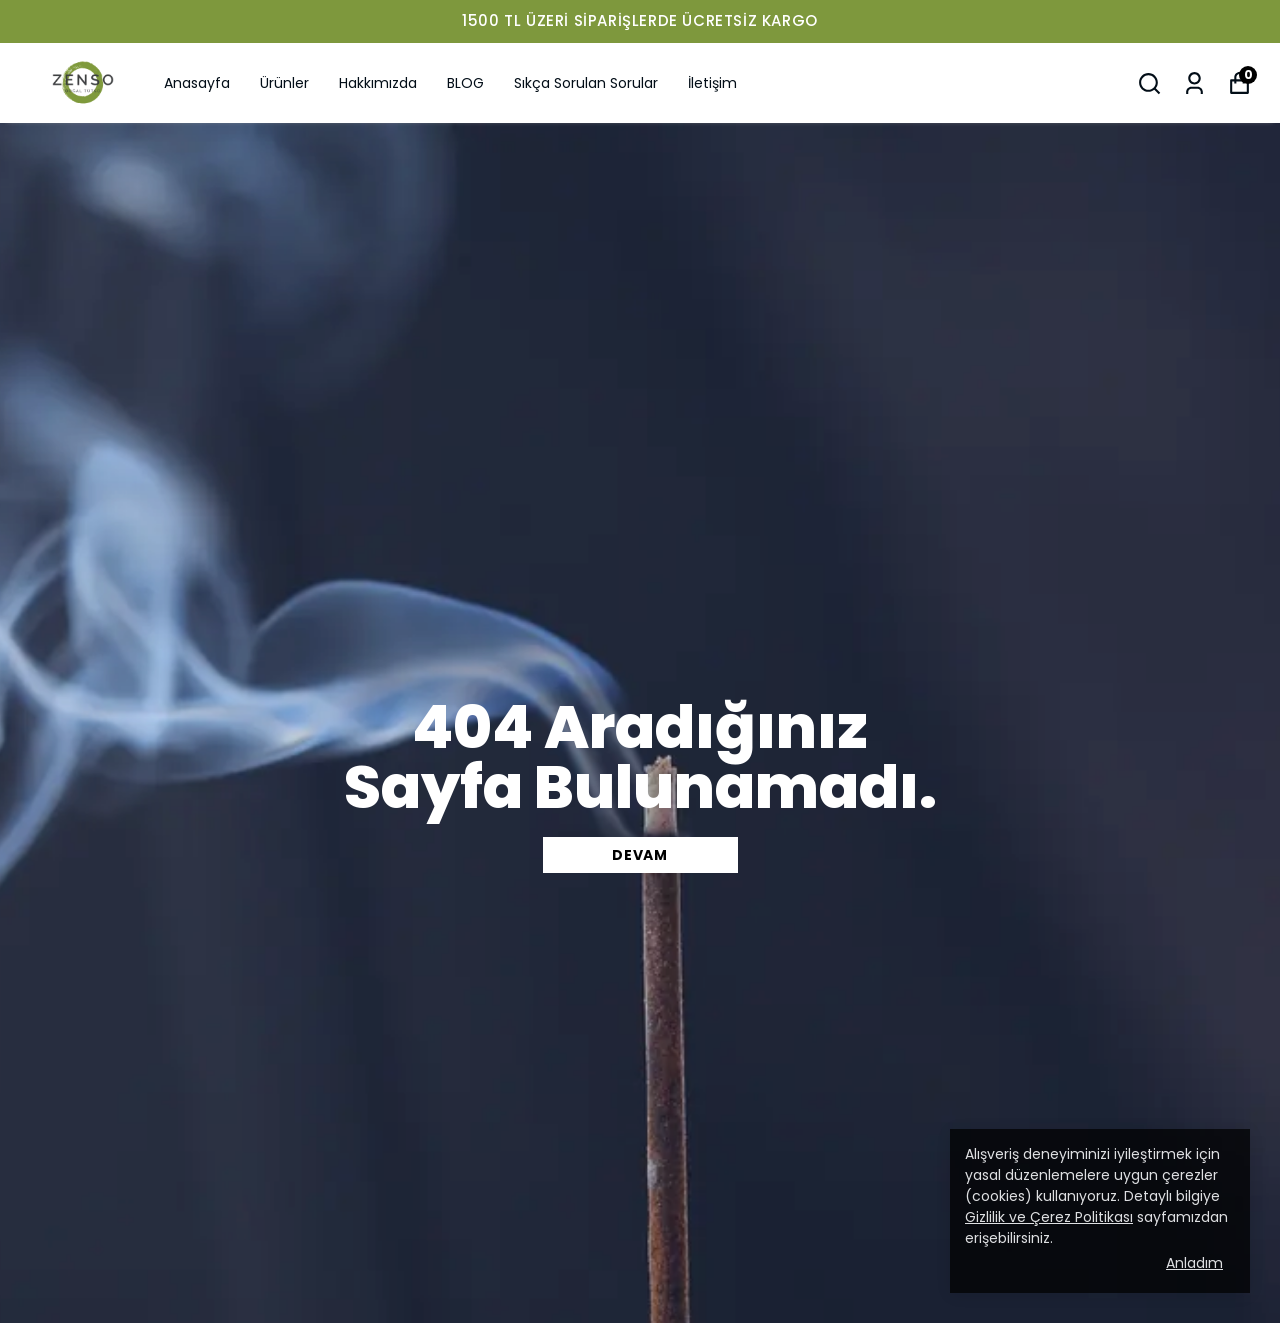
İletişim (712, 83)
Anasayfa (197, 83)
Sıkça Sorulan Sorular (586, 83)
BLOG (465, 83)
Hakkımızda (378, 83)
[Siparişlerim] (1194, 83)
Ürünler (284, 83)
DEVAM (640, 855)
